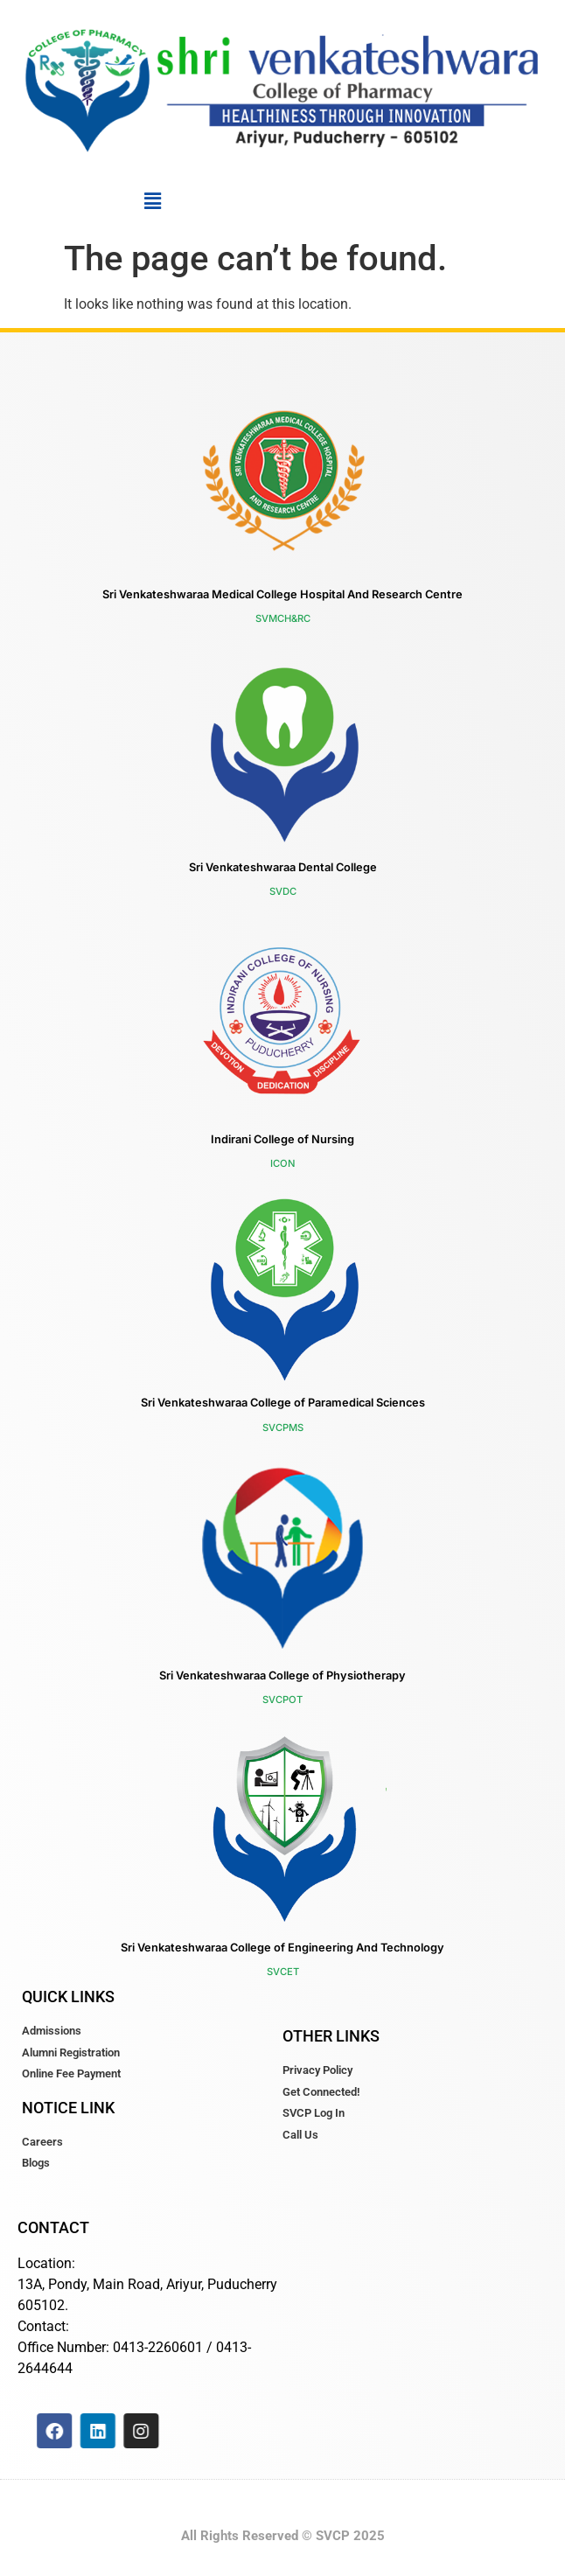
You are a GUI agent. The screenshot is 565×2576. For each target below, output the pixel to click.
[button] (152, 201)
